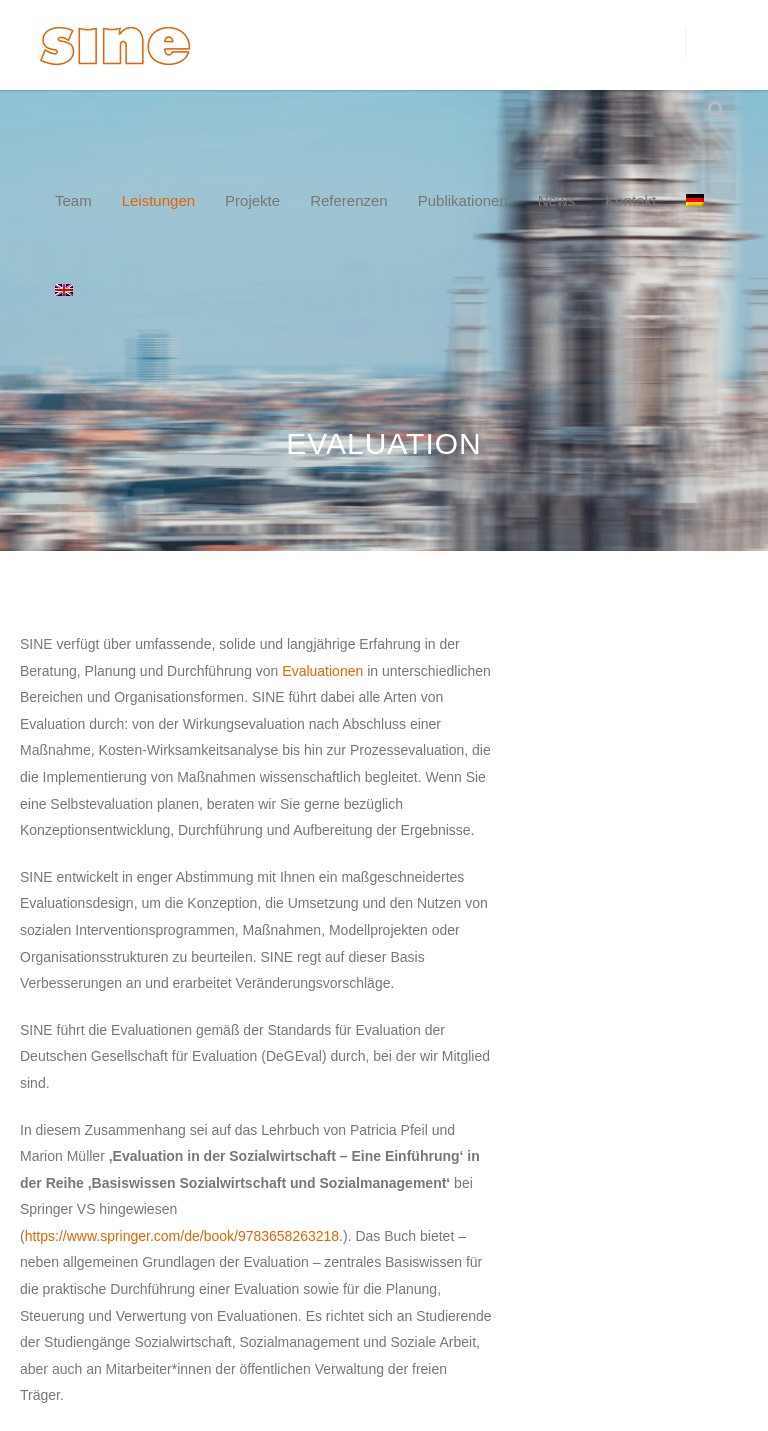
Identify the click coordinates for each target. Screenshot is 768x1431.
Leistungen (158, 200)
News (557, 200)
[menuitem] (695, 200)
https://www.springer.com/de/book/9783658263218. (184, 1236)
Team (73, 200)
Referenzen (349, 200)
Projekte (252, 200)
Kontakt (630, 200)
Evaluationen (322, 671)
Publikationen (463, 200)
